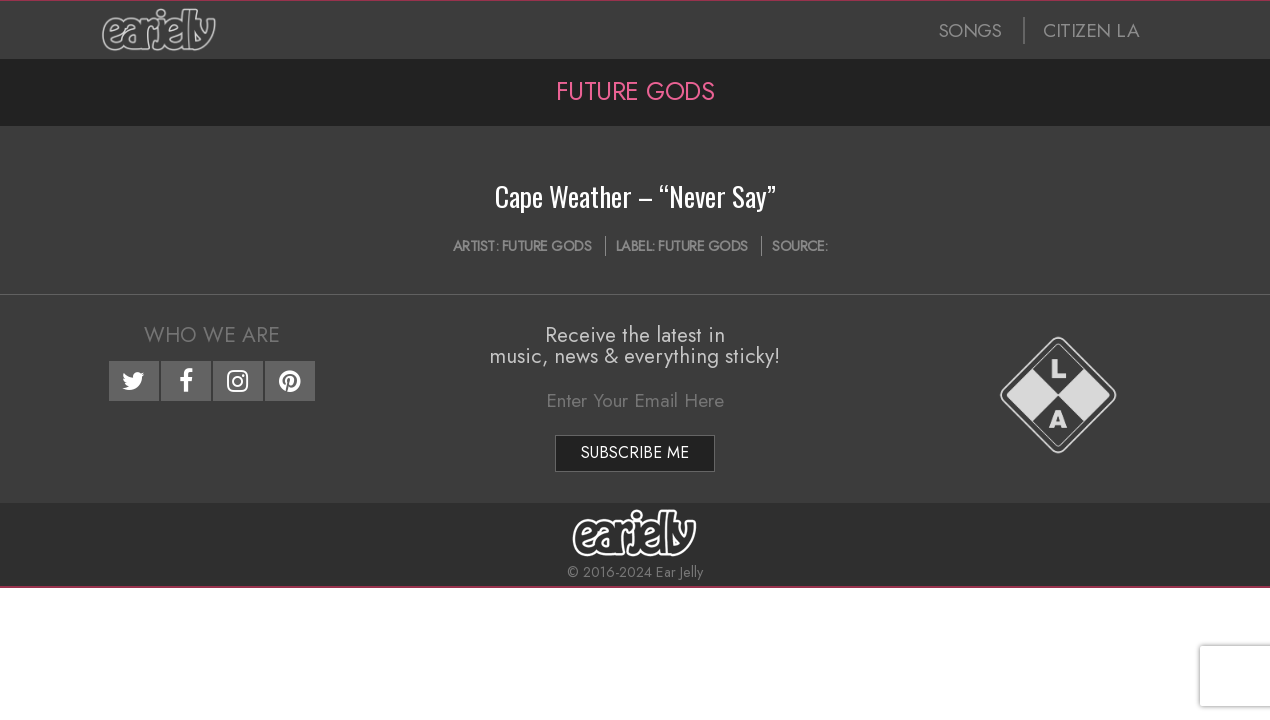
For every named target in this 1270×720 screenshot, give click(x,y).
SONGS (970, 30)
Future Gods (547, 246)
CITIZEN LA (1091, 30)
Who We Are (212, 335)
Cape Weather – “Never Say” (635, 196)
